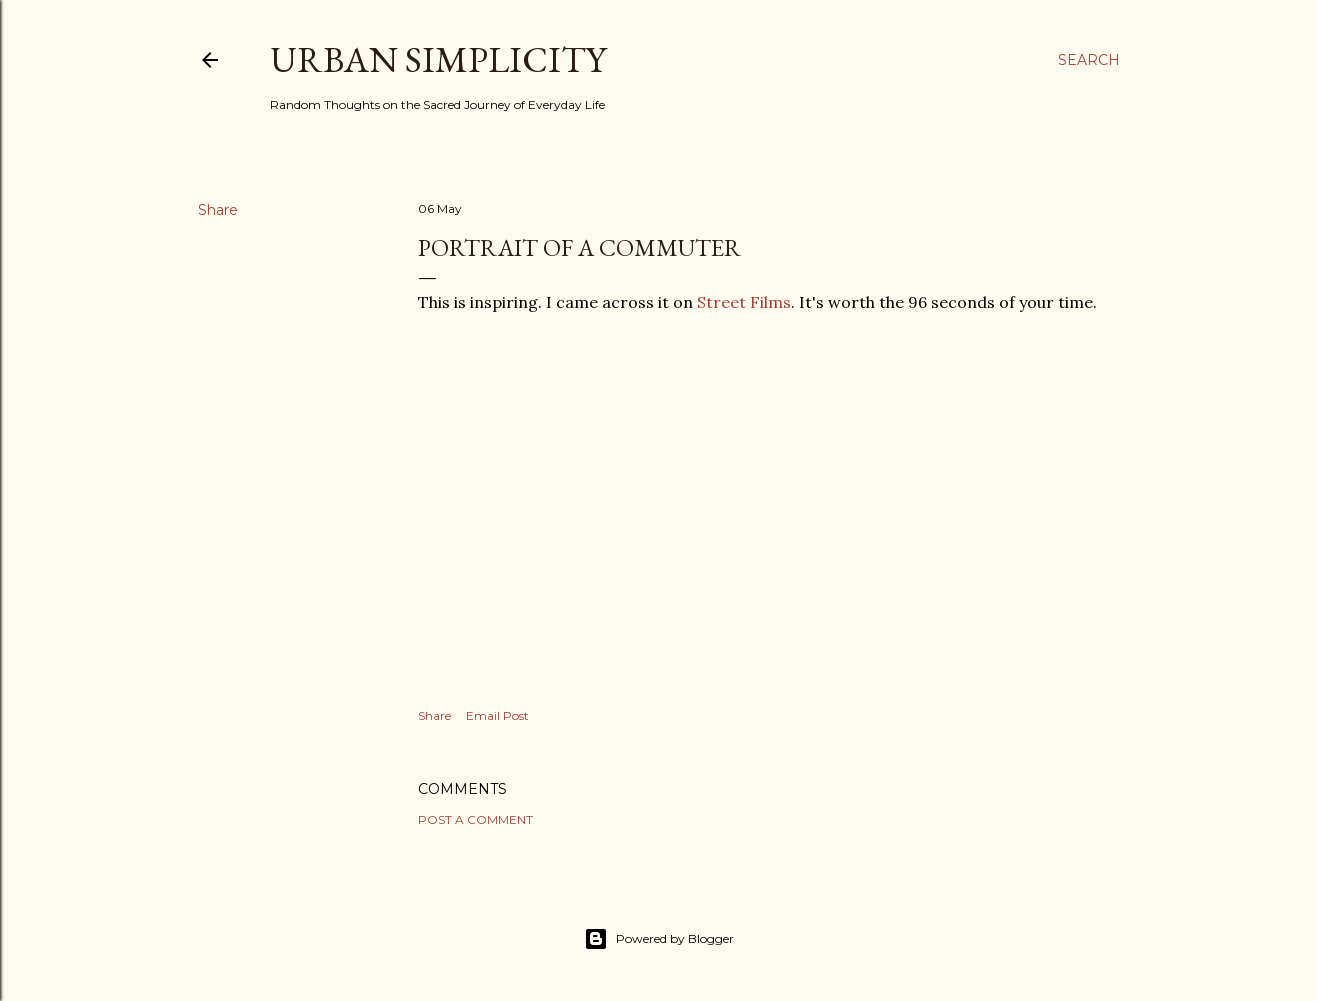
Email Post (497, 715)
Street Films (744, 302)
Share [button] (218, 210)
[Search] (1089, 60)
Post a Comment (475, 819)
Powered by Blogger (659, 939)
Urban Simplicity (438, 59)
